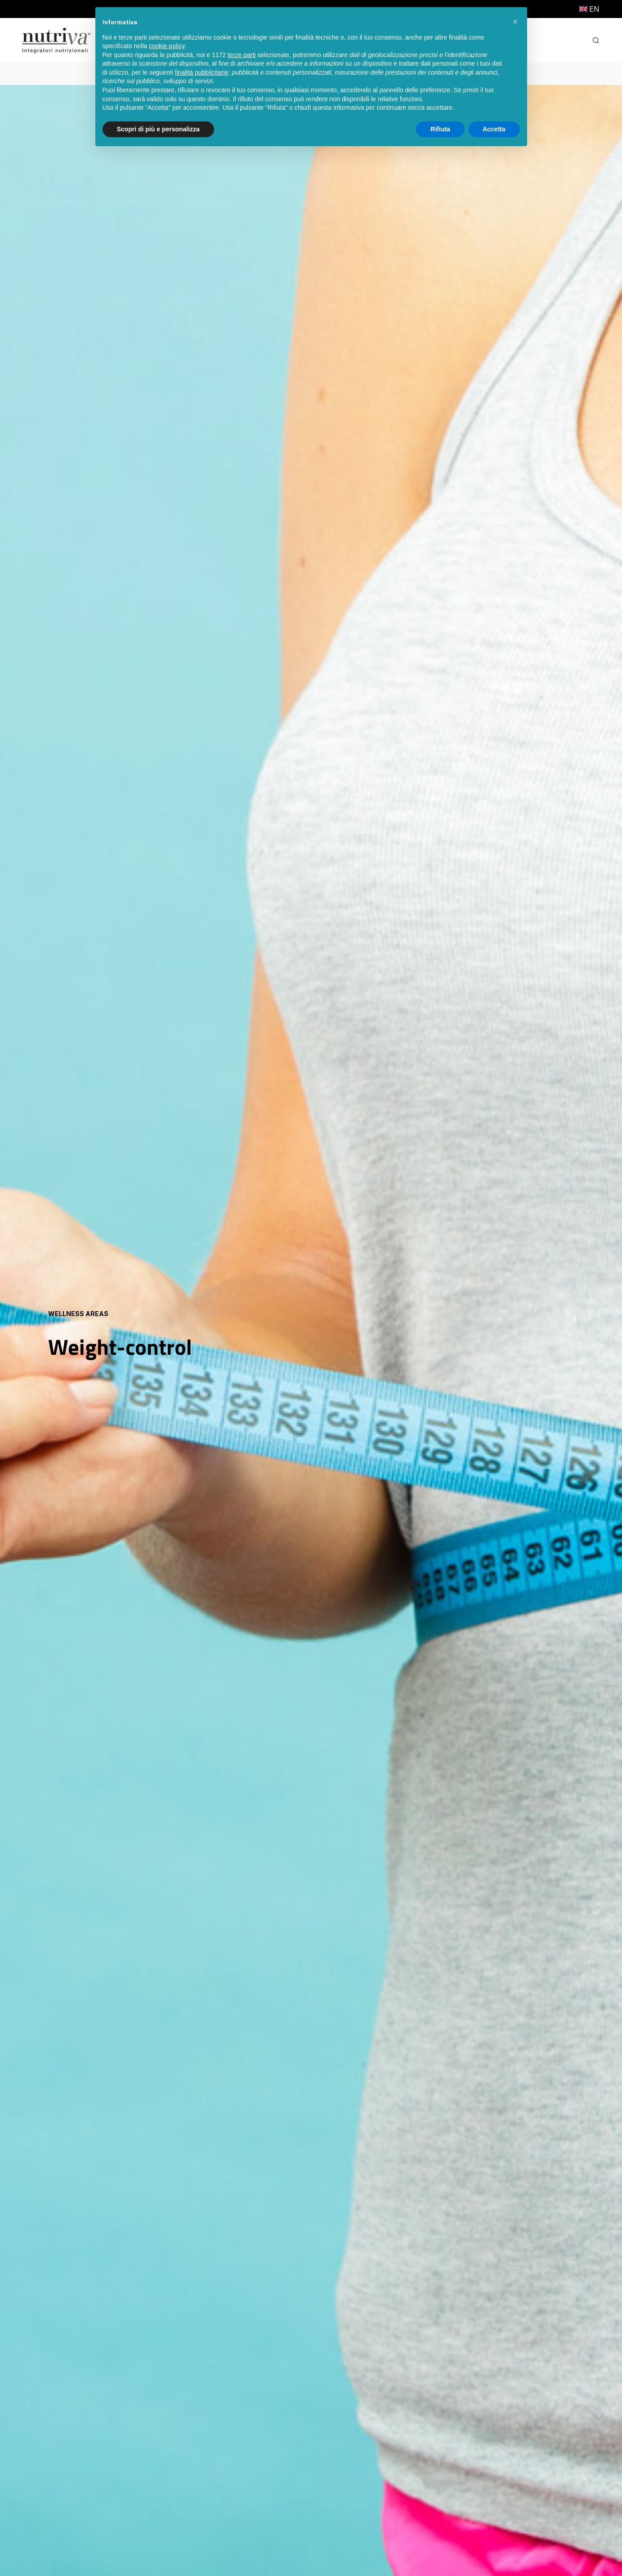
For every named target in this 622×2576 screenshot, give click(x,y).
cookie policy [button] (166, 45)
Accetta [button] (494, 129)
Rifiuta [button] (440, 129)
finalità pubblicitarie (201, 72)
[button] (515, 21)
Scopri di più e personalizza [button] (158, 129)
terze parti (241, 54)
